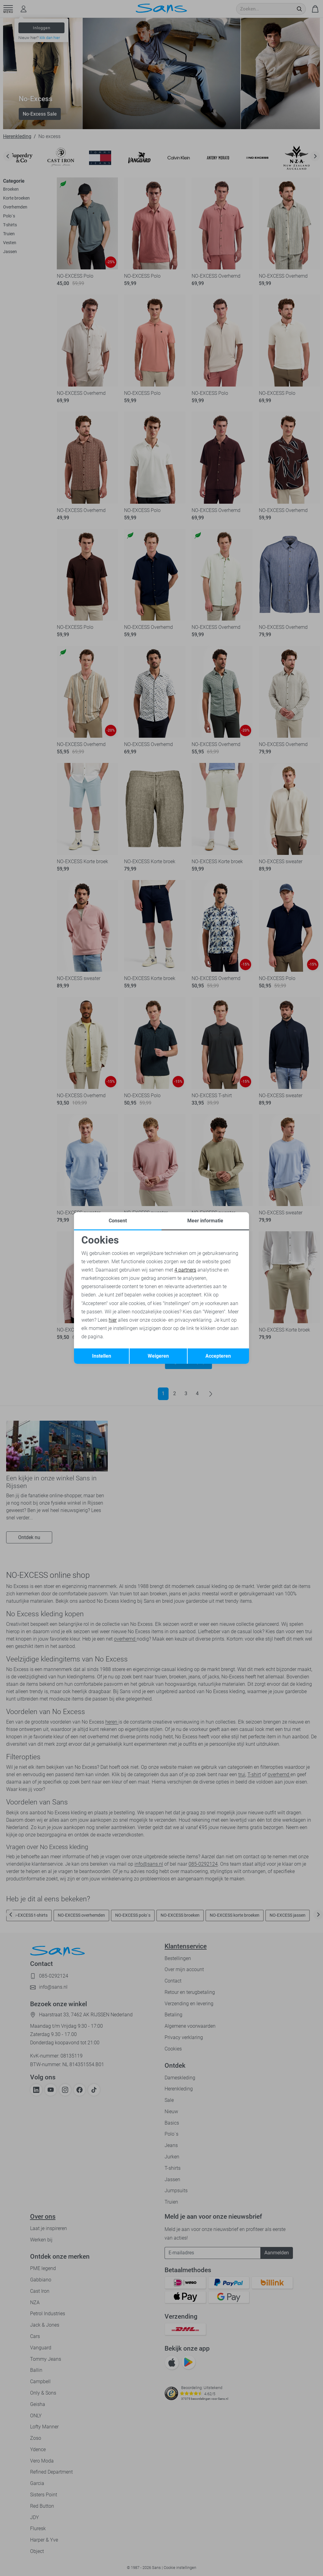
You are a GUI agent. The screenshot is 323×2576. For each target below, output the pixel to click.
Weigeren (158, 1356)
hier (113, 1320)
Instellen (101, 1356)
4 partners (185, 1270)
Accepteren (218, 1356)
